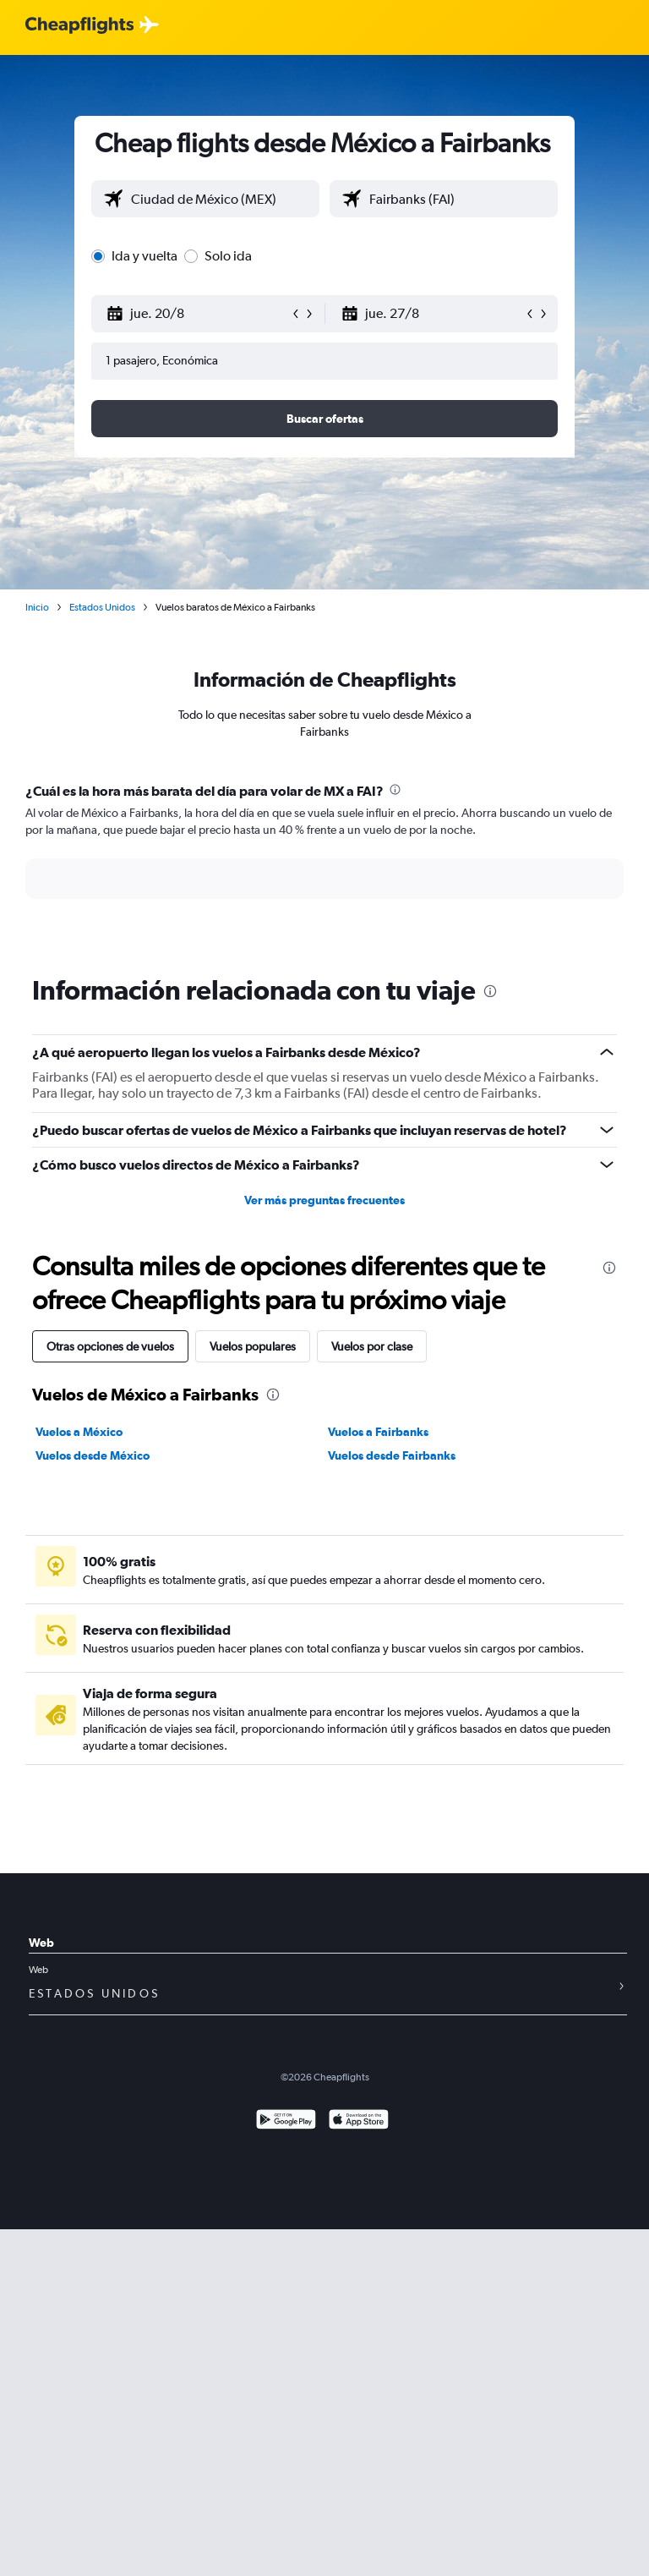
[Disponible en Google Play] (286, 2121)
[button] (197, 314)
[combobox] (221, 198)
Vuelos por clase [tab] (371, 1346)
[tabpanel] (324, 857)
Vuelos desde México (92, 1455)
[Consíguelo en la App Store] (358, 2121)
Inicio (37, 607)
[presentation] (395, 789)
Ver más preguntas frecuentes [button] (324, 1200)
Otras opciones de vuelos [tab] (110, 1346)
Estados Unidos (102, 607)
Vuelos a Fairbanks (378, 1432)
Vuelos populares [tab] (253, 1346)
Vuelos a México (79, 1432)
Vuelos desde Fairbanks (391, 1455)
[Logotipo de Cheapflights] (79, 26)
